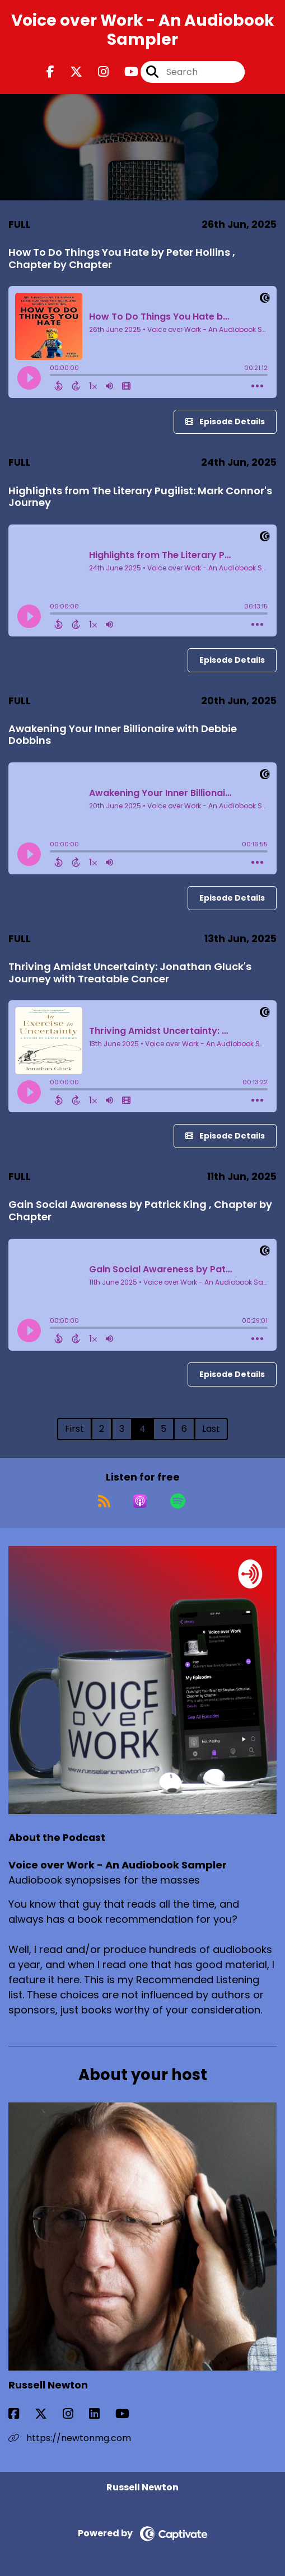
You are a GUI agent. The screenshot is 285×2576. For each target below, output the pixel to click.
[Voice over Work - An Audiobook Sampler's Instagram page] (97, 72)
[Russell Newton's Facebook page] (20, 2414)
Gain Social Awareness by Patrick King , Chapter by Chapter (140, 1210)
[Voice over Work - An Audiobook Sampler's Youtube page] (124, 72)
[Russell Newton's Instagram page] (75, 2414)
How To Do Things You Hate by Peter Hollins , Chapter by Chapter (121, 258)
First (74, 1428)
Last (211, 1428)
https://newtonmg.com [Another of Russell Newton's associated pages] (69, 2438)
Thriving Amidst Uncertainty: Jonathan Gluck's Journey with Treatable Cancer (129, 972)
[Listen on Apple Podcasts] (140, 1501)
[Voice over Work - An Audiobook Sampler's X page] (69, 72)
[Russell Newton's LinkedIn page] (101, 2414)
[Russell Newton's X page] (47, 2414)
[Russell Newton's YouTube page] (129, 2414)
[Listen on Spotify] (178, 1501)
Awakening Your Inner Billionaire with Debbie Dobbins (122, 735)
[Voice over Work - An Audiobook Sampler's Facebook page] (50, 72)
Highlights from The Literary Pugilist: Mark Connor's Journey (140, 497)
